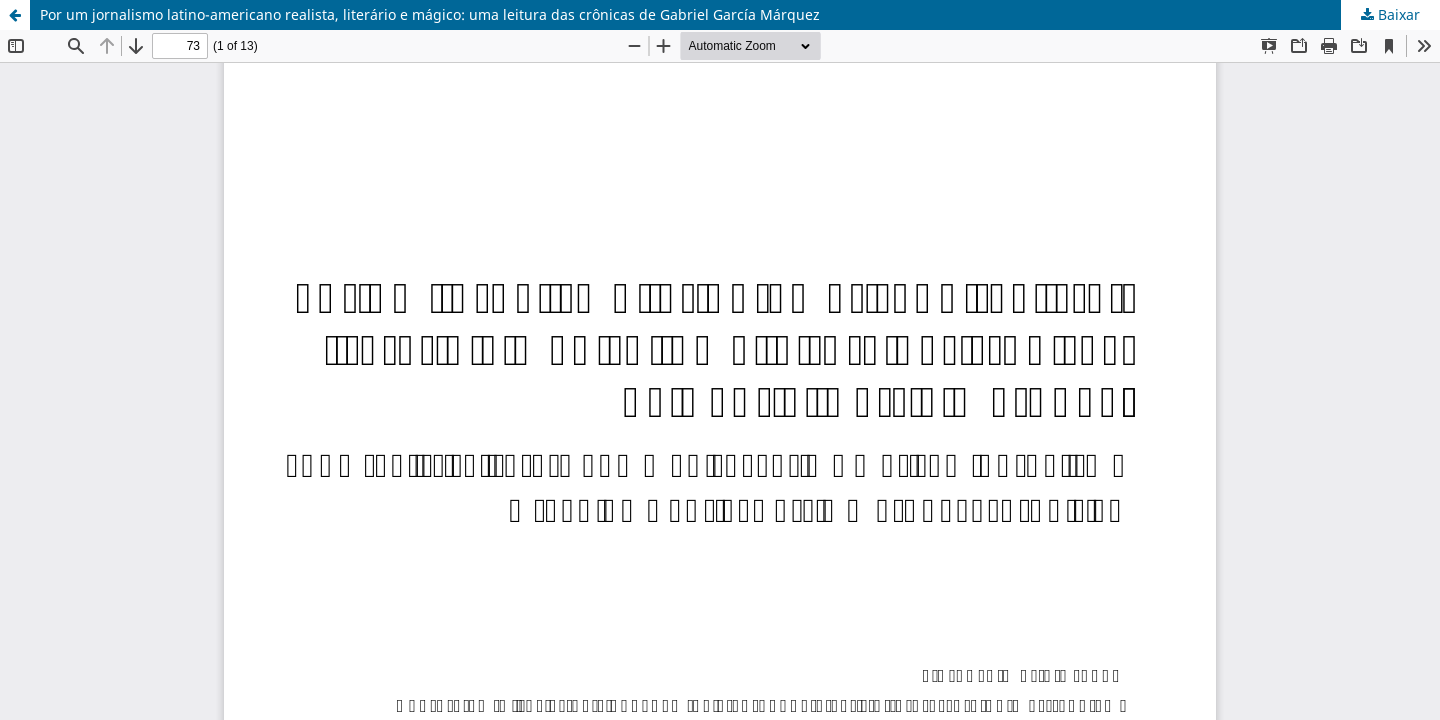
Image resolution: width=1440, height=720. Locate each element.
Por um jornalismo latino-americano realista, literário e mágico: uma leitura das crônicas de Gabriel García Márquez (430, 14)
